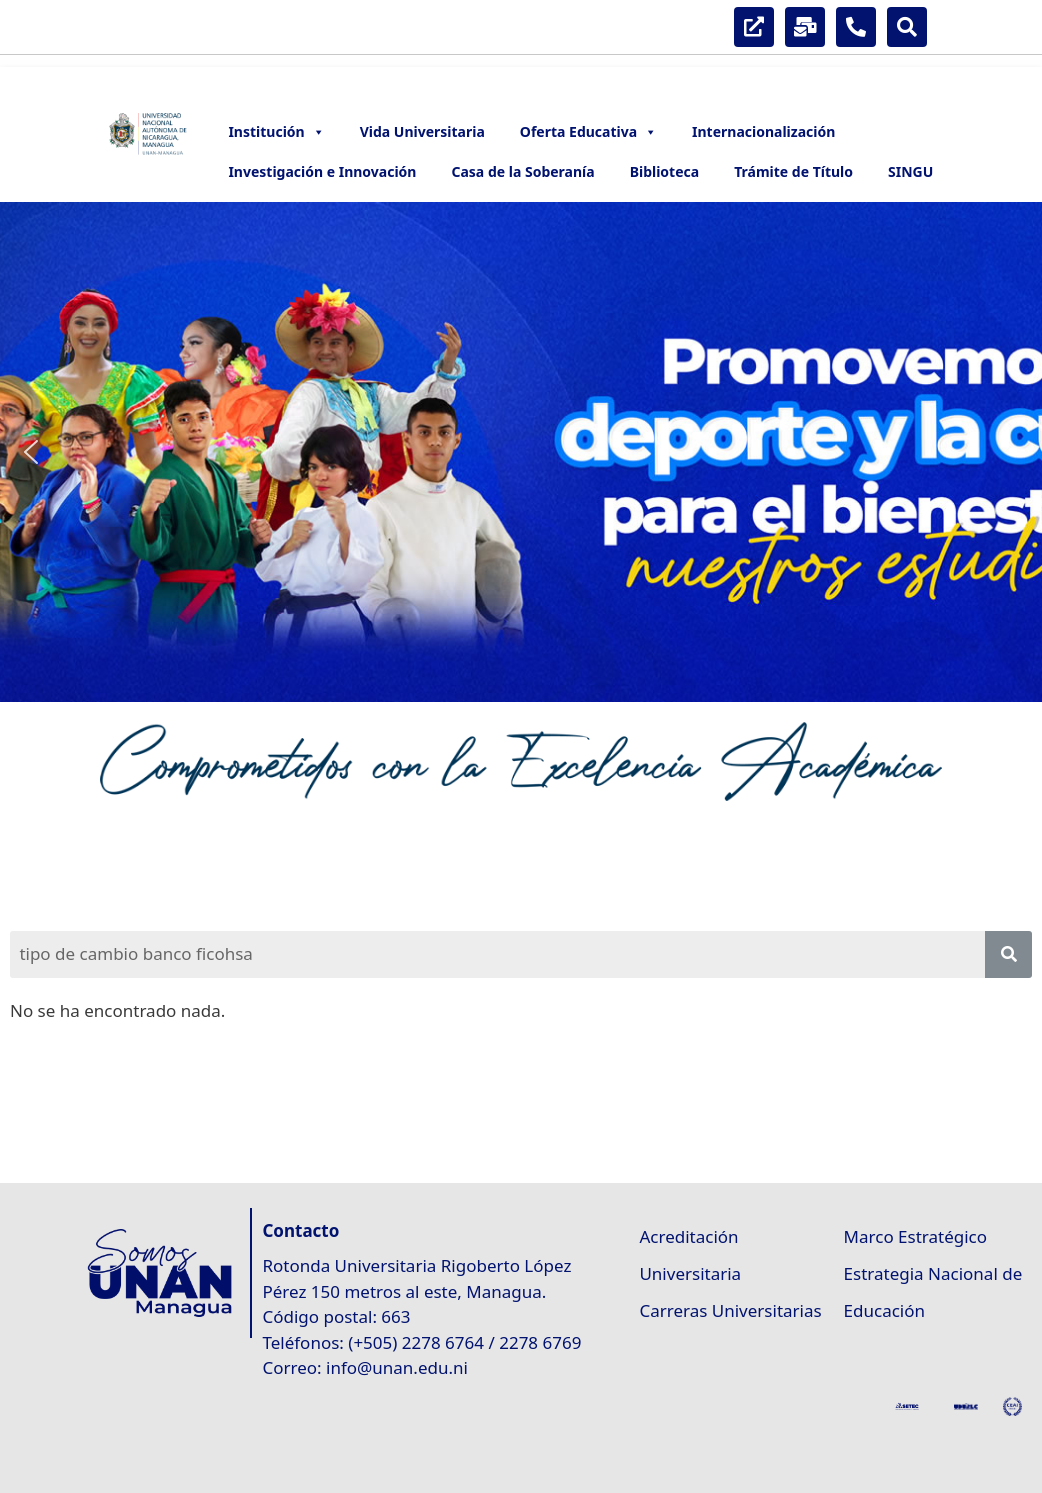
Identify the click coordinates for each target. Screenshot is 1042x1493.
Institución (276, 132)
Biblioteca (665, 171)
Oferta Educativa (588, 132)
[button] (31, 452)
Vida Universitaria (422, 131)
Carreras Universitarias (730, 1310)
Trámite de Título (793, 171)
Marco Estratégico (915, 1236)
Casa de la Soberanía (522, 171)
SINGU (910, 171)
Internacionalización (763, 131)
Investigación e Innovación (322, 171)
